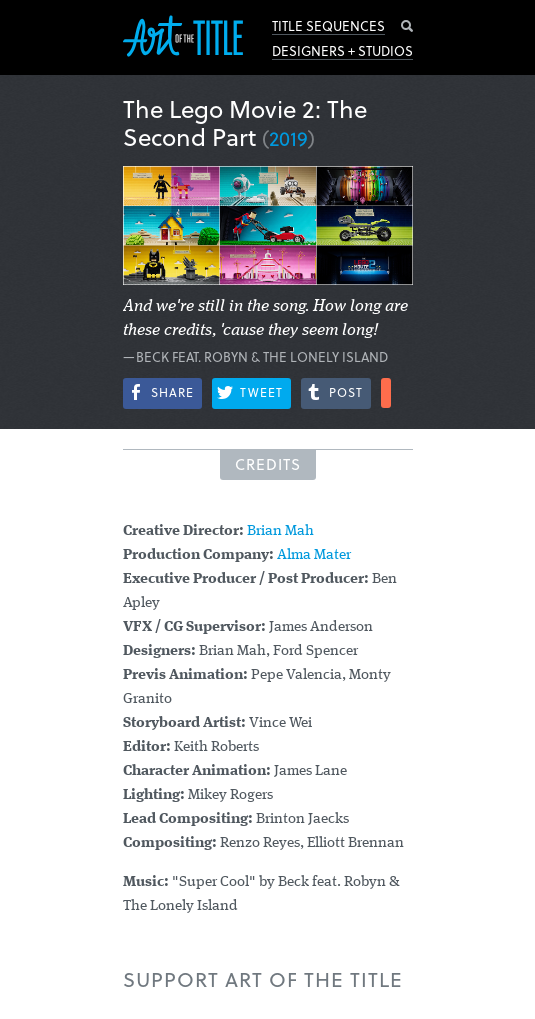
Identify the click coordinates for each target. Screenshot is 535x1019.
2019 (288, 138)
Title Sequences (328, 26)
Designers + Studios (342, 51)
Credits (268, 464)
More (386, 393)
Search (407, 26)
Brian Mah (280, 531)
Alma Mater (314, 555)
